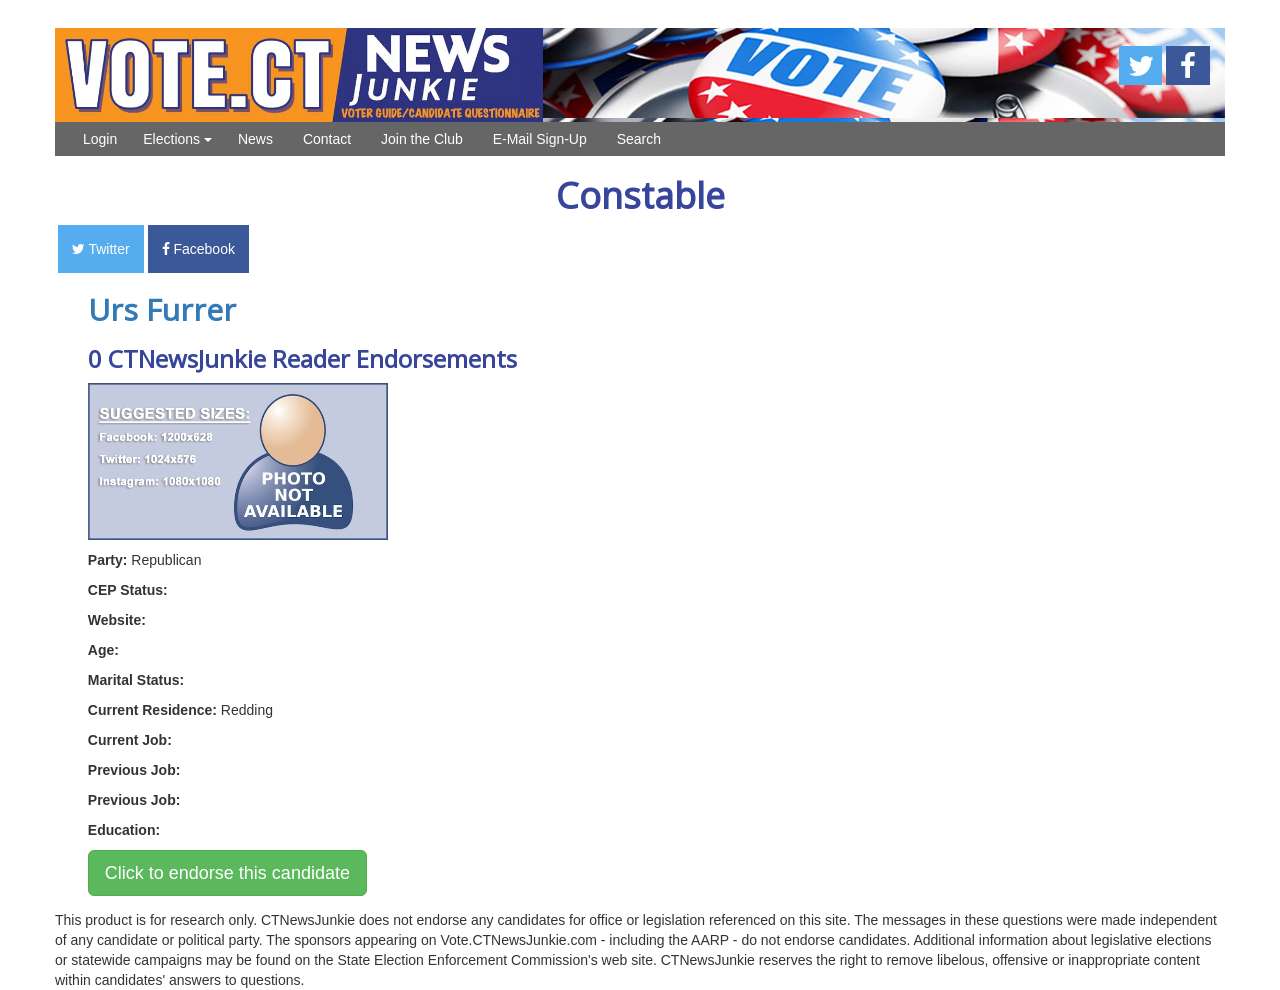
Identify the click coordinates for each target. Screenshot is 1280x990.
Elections (177, 139)
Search (639, 139)
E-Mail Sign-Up (540, 139)
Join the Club (422, 139)
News (255, 139)
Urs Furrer (162, 309)
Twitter (101, 249)
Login (100, 139)
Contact (327, 139)
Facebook (198, 249)
